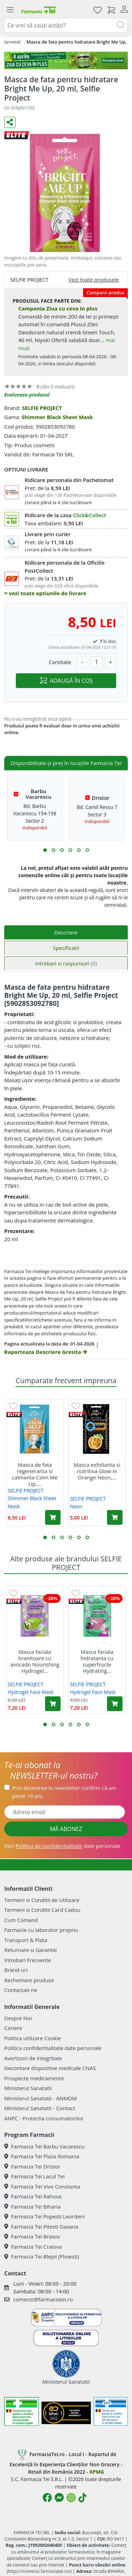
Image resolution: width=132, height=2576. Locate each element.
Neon (76, 1506)
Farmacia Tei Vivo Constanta (42, 2186)
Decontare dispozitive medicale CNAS (50, 2067)
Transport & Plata (25, 1940)
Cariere (13, 2027)
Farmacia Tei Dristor (32, 2166)
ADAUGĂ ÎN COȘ (66, 681)
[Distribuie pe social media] (9, 122)
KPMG (96, 2471)
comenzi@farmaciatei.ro (43, 2299)
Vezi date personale (62, 1845)
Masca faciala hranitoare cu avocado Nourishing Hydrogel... (34, 1661)
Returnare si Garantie (30, 1949)
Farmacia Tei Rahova (33, 2196)
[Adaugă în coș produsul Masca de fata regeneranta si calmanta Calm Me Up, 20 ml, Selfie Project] (53, 1517)
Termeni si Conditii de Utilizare (41, 1899)
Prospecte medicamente (34, 2078)
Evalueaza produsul (27, 394)
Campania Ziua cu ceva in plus (58, 308)
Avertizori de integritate (33, 2058)
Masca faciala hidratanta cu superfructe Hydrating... (97, 1661)
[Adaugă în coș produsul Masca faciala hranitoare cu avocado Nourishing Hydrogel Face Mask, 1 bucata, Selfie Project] (53, 1703)
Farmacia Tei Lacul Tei (34, 2176)
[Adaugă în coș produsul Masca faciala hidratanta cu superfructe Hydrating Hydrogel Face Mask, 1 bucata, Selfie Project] (114, 1703)
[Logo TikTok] (82, 2497)
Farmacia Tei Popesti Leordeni (44, 2216)
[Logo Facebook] (47, 2497)
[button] (45, 850)
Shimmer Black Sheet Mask (57, 416)
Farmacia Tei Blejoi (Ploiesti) (41, 2256)
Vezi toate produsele (94, 279)
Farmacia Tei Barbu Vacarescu (44, 2146)
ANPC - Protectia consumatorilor (44, 2118)
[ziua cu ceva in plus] (66, 60)
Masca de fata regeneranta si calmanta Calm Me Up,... (35, 1474)
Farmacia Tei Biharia (32, 2206)
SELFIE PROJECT (42, 407)
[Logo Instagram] (71, 2497)
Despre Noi (18, 2018)
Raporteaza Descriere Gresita (45, 1351)
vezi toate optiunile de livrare (45, 593)
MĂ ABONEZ (66, 1829)
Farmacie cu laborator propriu (41, 1929)
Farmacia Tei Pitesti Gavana (41, 2226)
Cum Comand (21, 1919)
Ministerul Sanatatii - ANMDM (40, 2098)
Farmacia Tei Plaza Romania (41, 2156)
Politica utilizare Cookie (32, 2038)
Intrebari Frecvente (27, 1960)
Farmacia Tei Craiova (33, 2246)
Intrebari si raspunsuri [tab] (66, 963)
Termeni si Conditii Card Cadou (42, 1909)
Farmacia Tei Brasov (32, 2236)
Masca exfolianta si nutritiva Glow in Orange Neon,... (97, 1471)
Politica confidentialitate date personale (52, 2047)
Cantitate (60, 662)
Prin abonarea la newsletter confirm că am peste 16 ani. (64, 1791)
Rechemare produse (29, 1980)
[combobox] (66, 25)
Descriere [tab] (66, 932)
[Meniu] (9, 9)
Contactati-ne (20, 1989)
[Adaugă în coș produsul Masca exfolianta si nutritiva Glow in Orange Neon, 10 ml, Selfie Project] (114, 1517)
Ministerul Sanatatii (28, 2088)
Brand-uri (15, 1969)
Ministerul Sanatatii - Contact (39, 2108)
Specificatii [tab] (66, 947)
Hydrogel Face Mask (31, 1692)
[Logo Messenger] (59, 2497)
